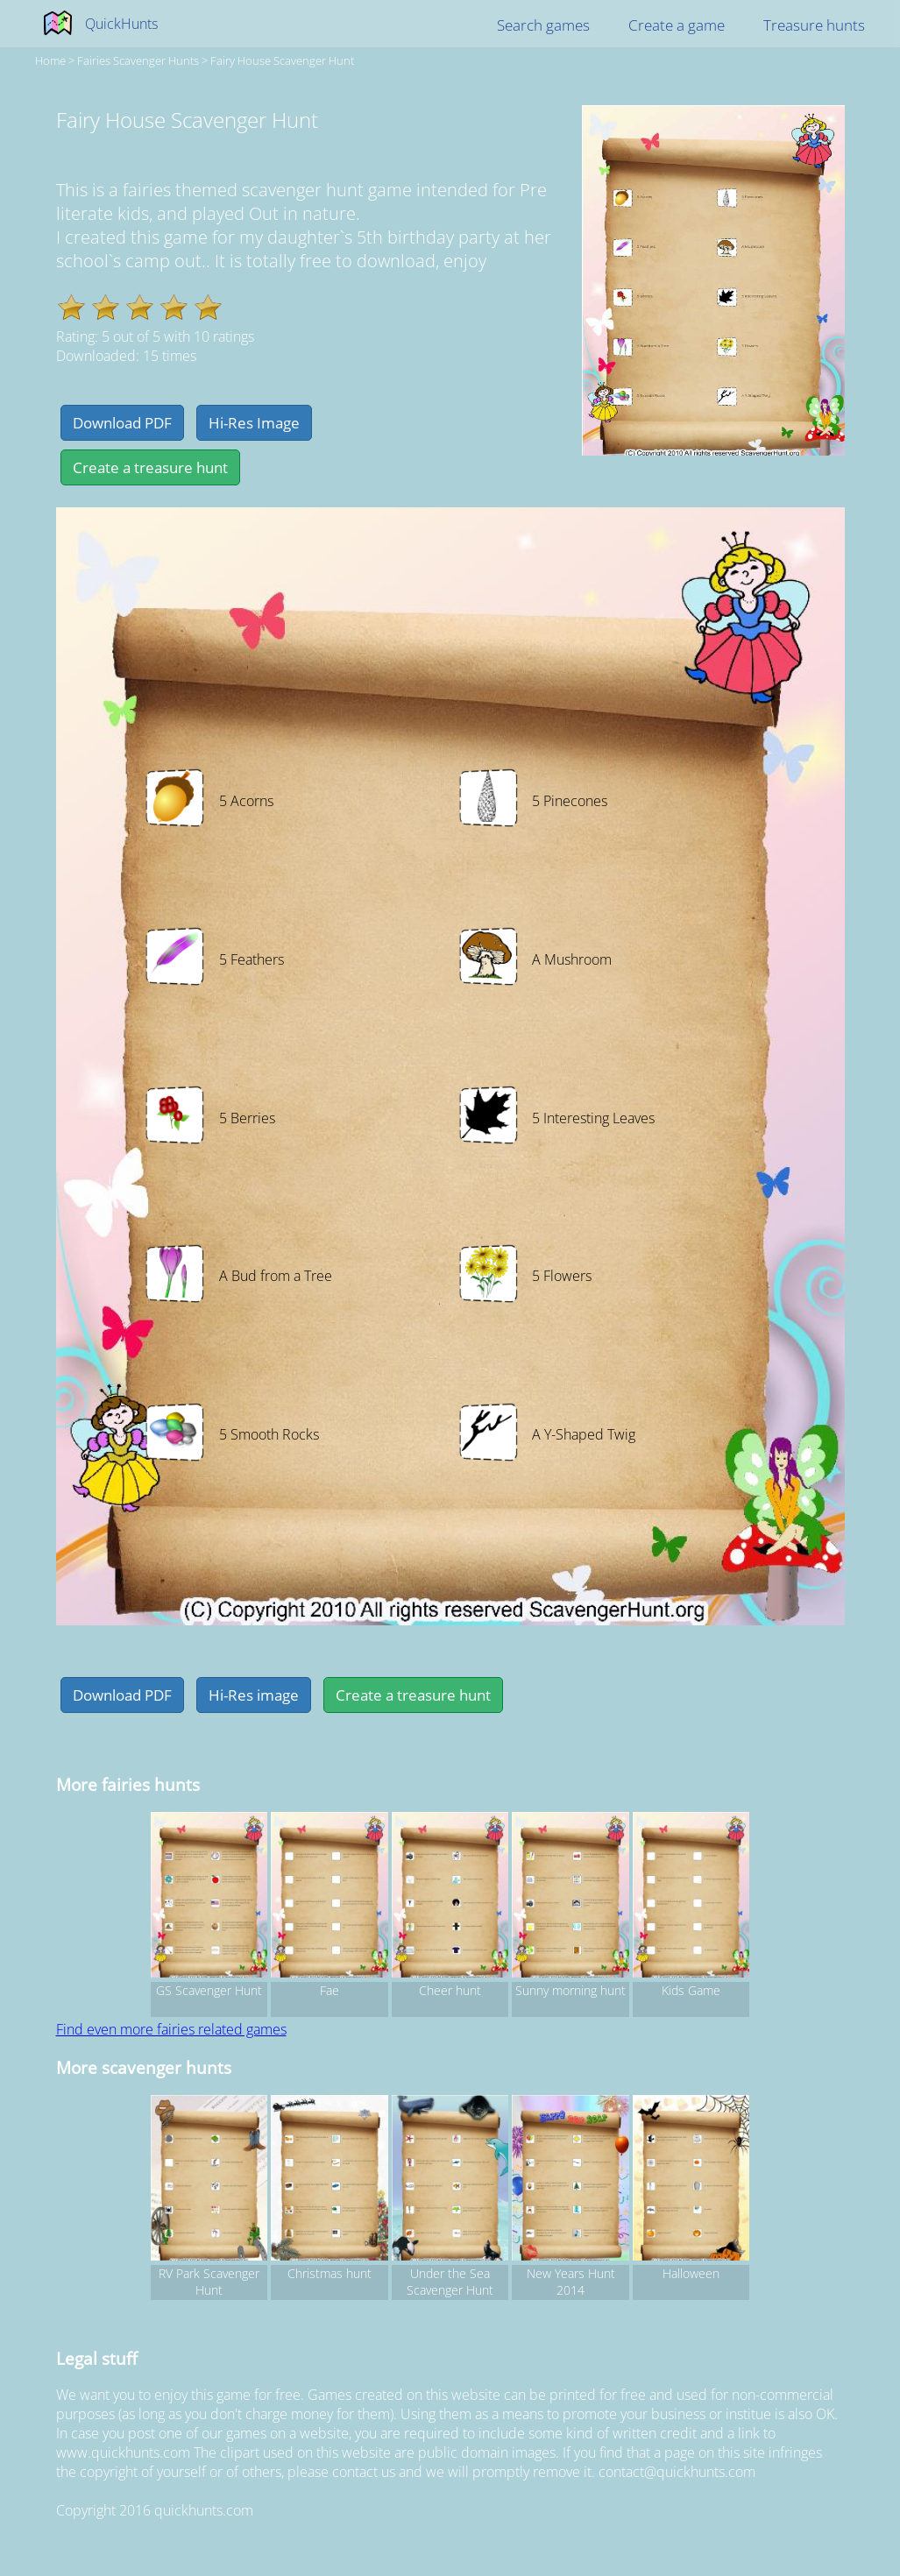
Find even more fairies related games (171, 2029)
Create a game (676, 25)
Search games (543, 25)
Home (50, 60)
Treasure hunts (814, 25)
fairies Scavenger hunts (138, 60)
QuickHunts (121, 23)
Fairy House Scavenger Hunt (282, 60)
